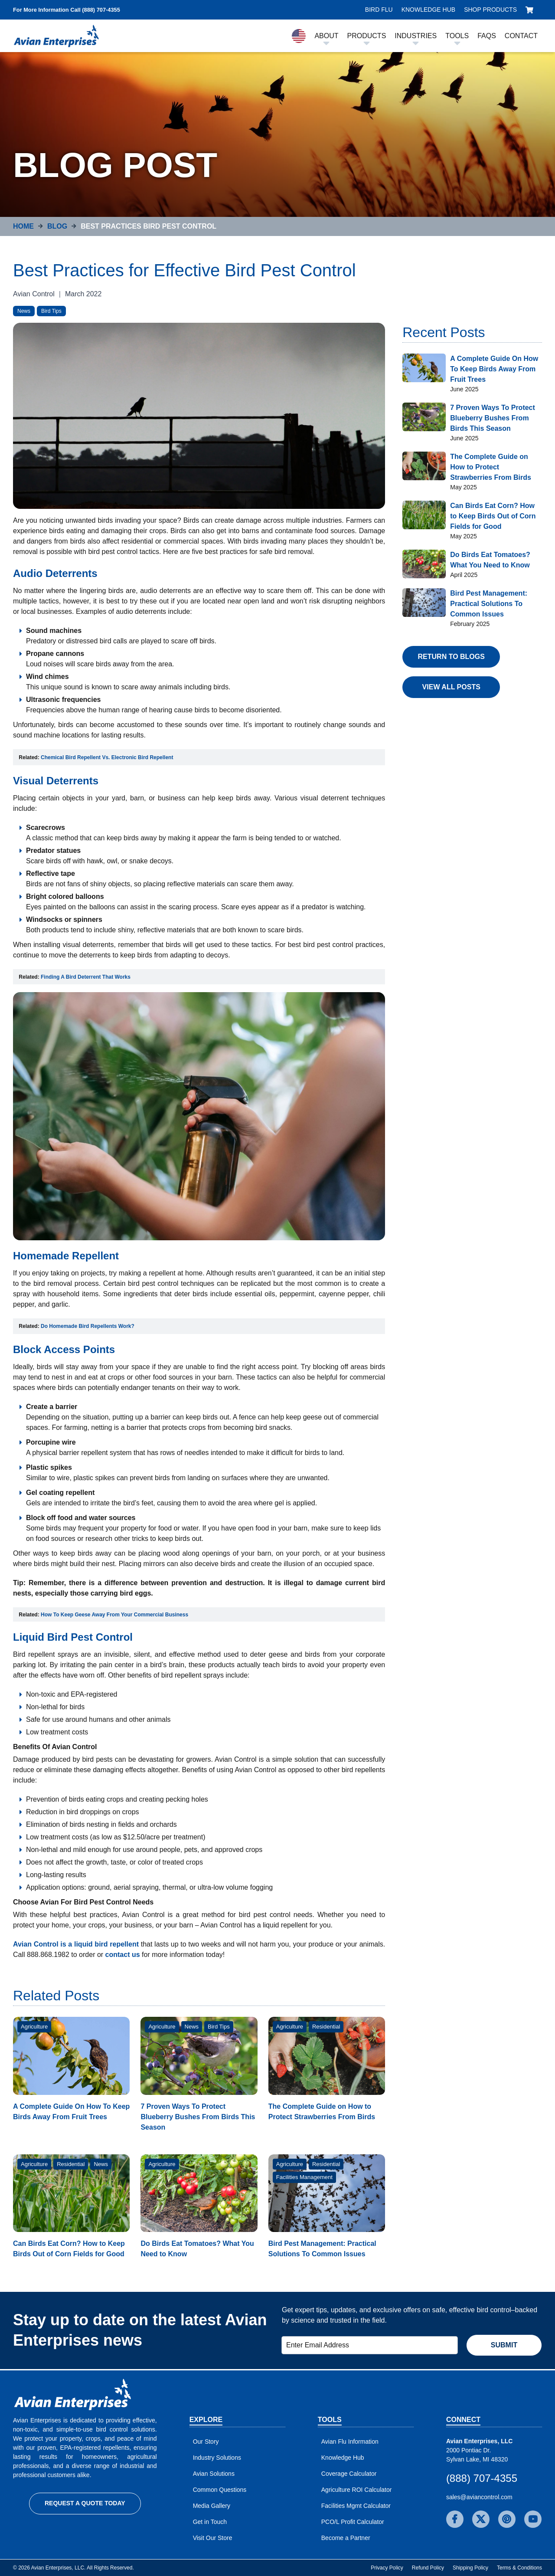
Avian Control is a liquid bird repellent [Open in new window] (76, 1944)
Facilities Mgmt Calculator (356, 2505)
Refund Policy (428, 2568)
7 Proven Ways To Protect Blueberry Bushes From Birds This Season (197, 2117)
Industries (416, 35)
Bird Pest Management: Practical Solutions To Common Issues (488, 604)
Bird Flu (379, 9)
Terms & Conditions (519, 2568)
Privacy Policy (387, 2568)
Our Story (206, 2441)
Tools (457, 35)
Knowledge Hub (428, 9)
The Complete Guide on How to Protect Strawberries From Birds (490, 467)
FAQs (486, 35)
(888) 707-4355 (481, 2478)
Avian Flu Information (350, 2441)
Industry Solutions (217, 2457)
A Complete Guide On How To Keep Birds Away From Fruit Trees (494, 369)
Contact (521, 35)
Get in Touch (210, 2521)
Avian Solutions (214, 2473)
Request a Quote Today (85, 2503)
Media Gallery (211, 2505)
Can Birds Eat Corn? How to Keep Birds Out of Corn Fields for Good (492, 516)
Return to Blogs (451, 656)
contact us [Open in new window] (122, 1954)
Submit (504, 2345)
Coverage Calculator (349, 2473)
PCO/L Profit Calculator (352, 2521)
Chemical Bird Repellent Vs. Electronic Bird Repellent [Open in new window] (107, 757)
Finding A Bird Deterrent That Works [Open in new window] (86, 977)
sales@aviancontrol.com (479, 2497)
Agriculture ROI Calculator (356, 2489)
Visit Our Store (212, 2537)
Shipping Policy (470, 2568)
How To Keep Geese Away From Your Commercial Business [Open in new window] (114, 1615)
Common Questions (220, 2489)
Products (366, 35)
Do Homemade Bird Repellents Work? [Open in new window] (87, 1326)
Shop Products (490, 9)
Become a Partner (345, 2537)
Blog (57, 226)
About (326, 35)
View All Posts (451, 687)
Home (23, 226)
